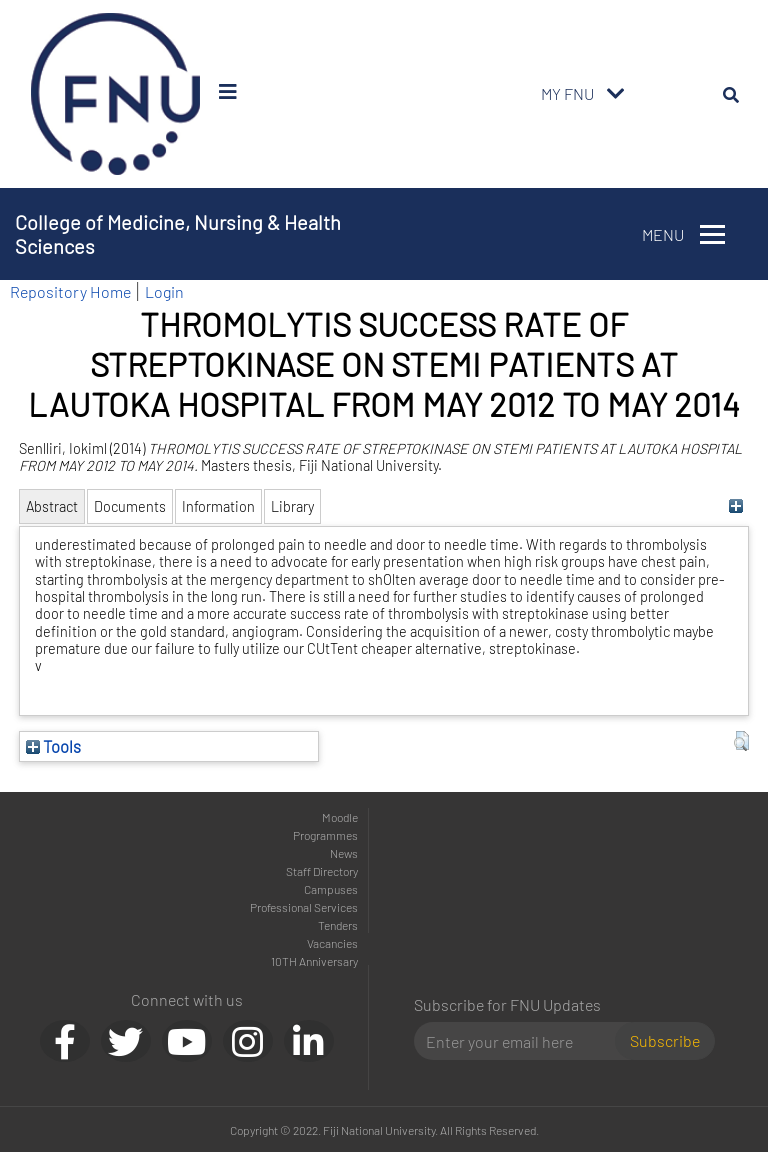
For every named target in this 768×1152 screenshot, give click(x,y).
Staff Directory (322, 871)
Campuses (331, 889)
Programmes (325, 835)
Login (164, 291)
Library (292, 506)
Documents (130, 506)
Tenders (338, 925)
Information (218, 506)
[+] (736, 506)
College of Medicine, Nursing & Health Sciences (178, 234)
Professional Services (304, 907)
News (344, 853)
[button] (741, 741)
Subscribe (665, 1040)
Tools (53, 746)
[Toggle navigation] (616, 94)
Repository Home (70, 291)
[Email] (522, 1041)
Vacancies (332, 943)
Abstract (52, 506)
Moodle (340, 817)
